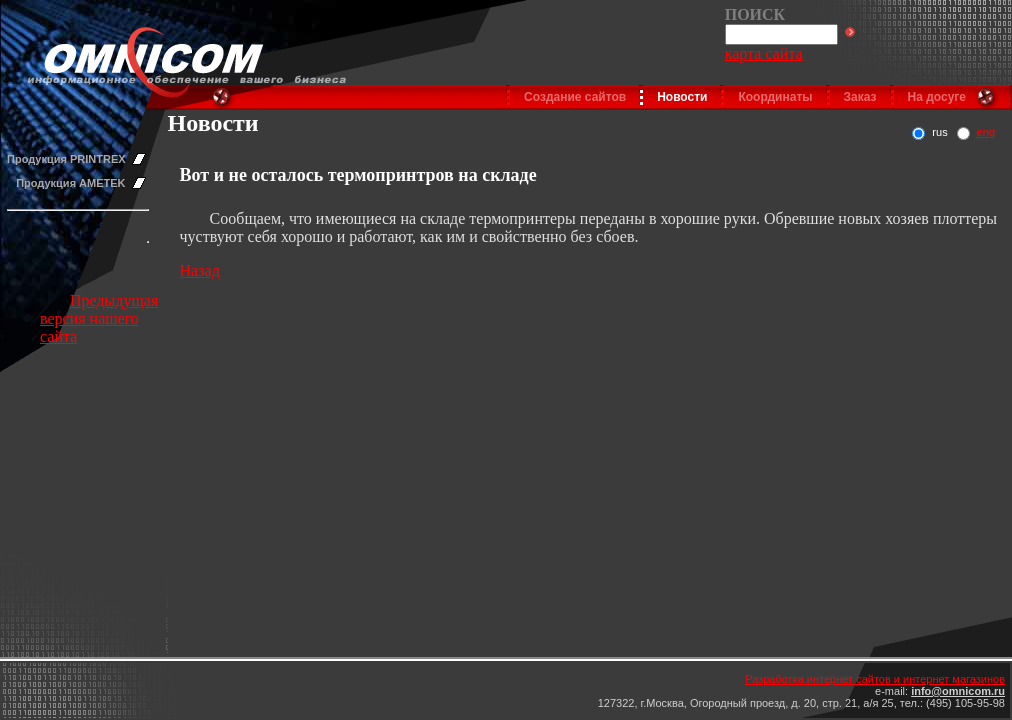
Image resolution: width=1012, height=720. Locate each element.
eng (986, 132)
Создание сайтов (575, 97)
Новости (682, 97)
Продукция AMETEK (70, 183)
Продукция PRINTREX (66, 159)
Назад (200, 270)
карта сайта (764, 53)
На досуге (937, 97)
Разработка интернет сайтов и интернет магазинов (875, 679)
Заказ (860, 97)
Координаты (775, 97)
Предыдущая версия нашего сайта (99, 318)
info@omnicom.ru (958, 691)
